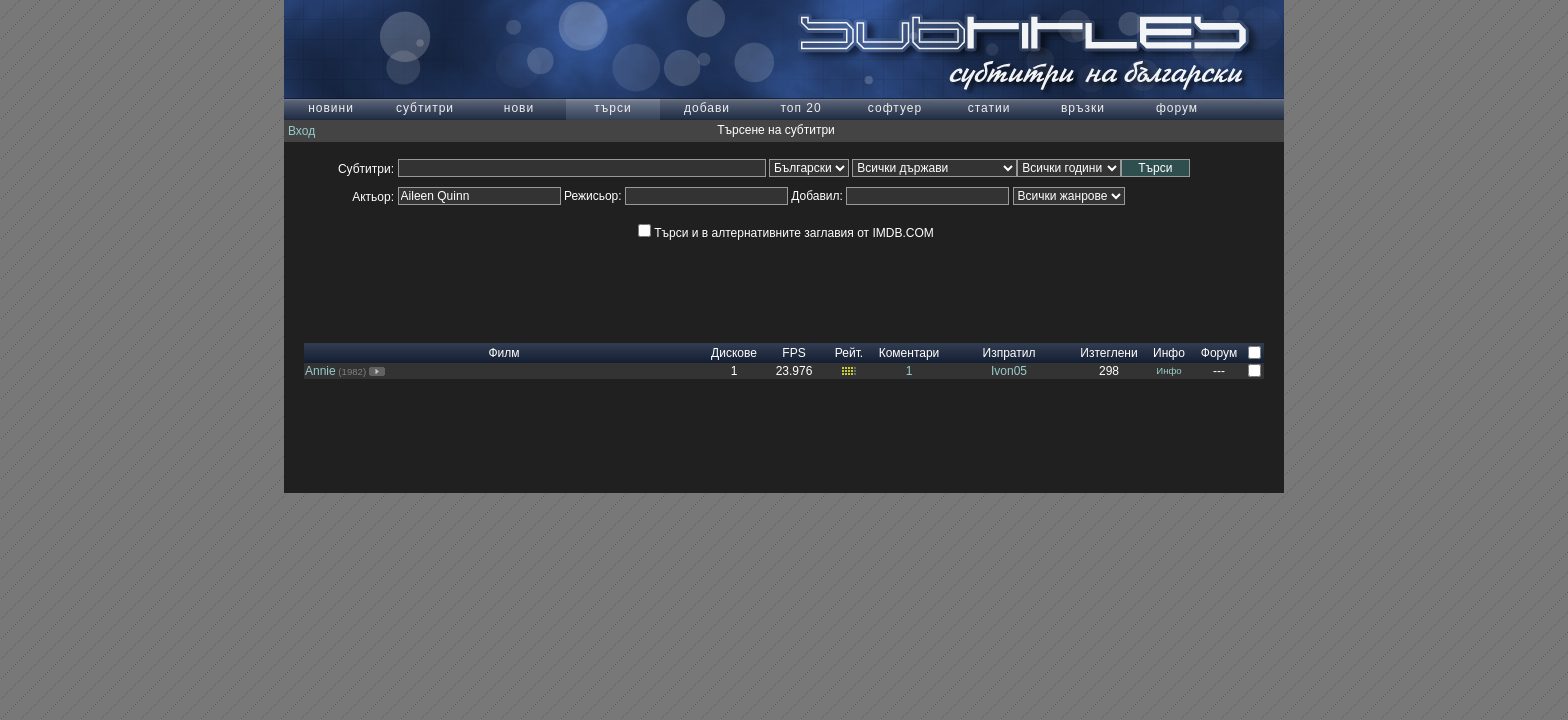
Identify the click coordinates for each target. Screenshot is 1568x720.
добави (707, 108)
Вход (301, 131)
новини (331, 108)
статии (989, 108)
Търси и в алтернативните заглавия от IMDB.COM (785, 233)
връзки (1083, 108)
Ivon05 (1009, 371)
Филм (503, 353)
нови (519, 108)
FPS (793, 353)
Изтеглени (1108, 353)
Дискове (734, 353)
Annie (320, 371)
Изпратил (1009, 353)
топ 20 (800, 108)
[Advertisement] (784, 298)
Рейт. (849, 353)
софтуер (895, 108)
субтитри (425, 108)
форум (1177, 108)
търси (612, 108)
